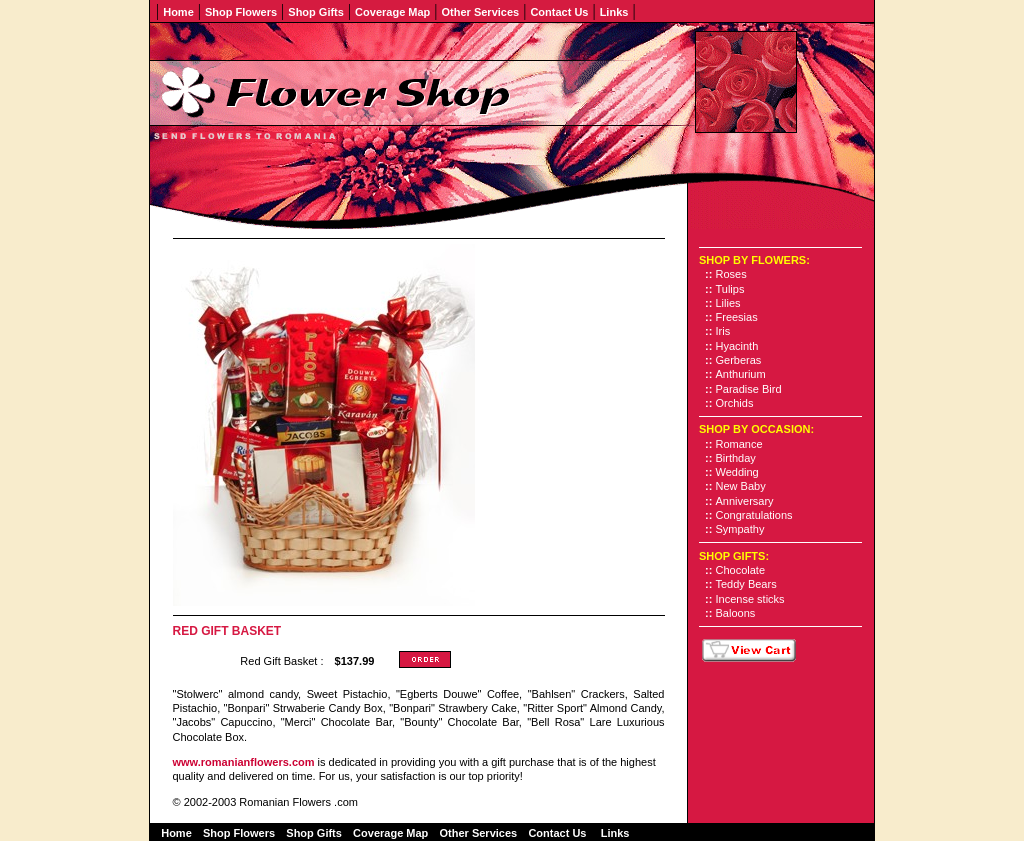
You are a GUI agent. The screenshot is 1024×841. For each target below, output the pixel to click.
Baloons (736, 613)
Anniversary (745, 501)
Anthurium (741, 374)
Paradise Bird (749, 389)
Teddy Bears (746, 584)
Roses (731, 274)
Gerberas (739, 360)
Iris (723, 331)
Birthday (736, 458)
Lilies (728, 303)
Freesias (737, 317)
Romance (739, 444)
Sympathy (740, 529)
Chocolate (741, 570)
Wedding (737, 472)
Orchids (735, 403)
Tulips (730, 289)
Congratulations (754, 515)
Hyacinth (737, 346)
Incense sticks (750, 599)
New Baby (741, 486)
